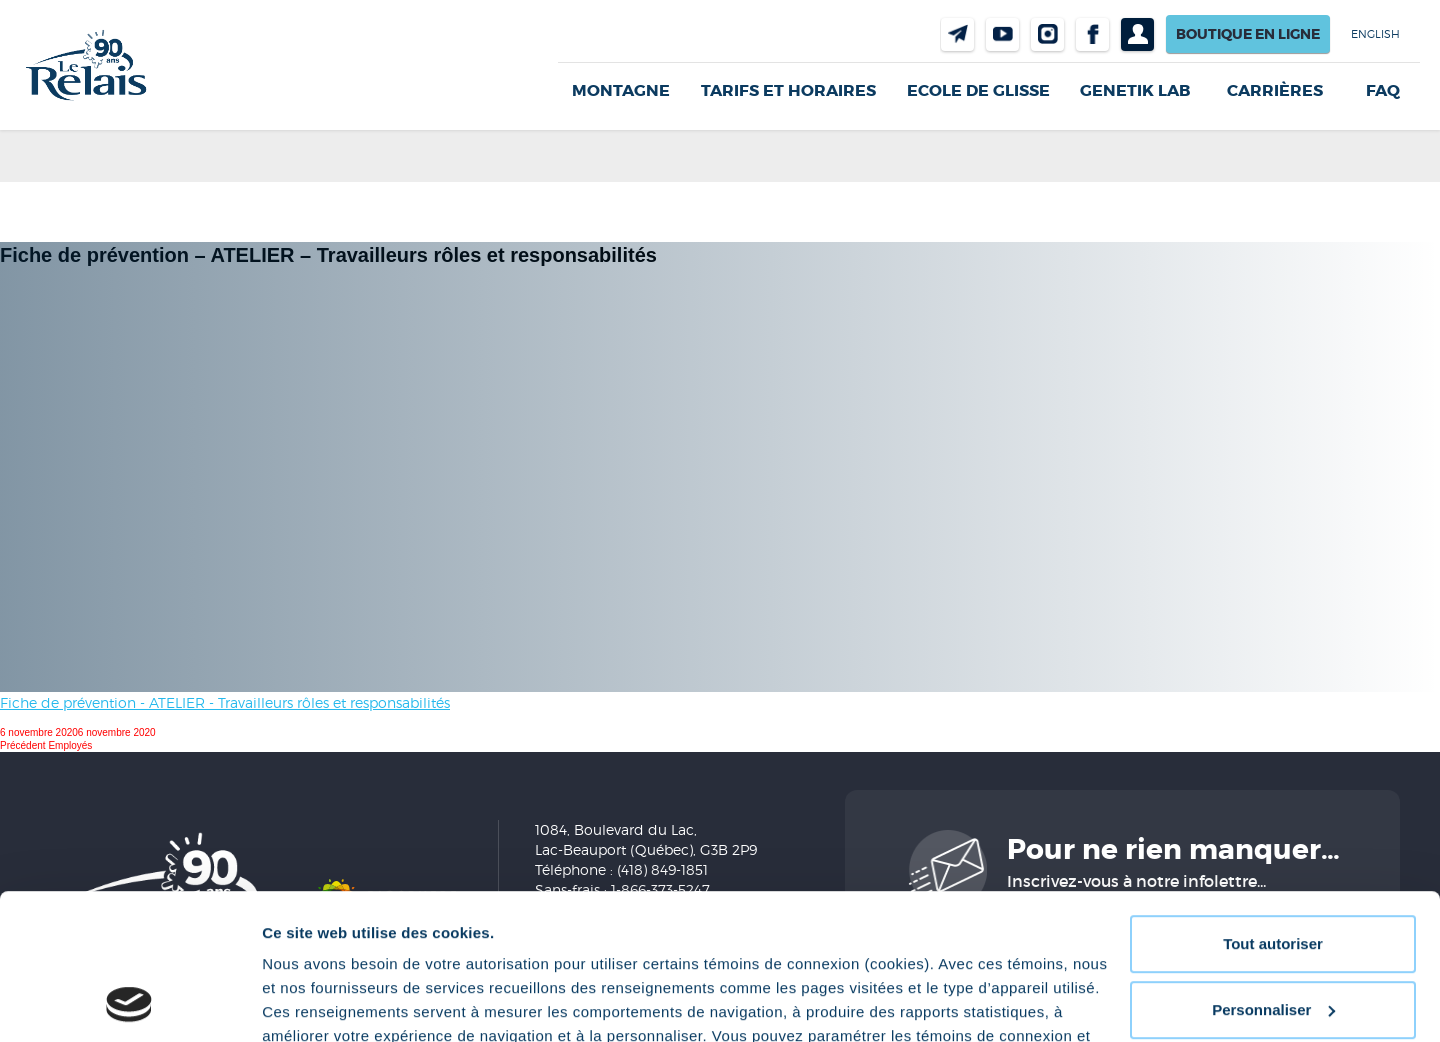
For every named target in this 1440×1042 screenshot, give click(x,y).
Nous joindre (957, 34)
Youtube (1002, 34)
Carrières (1275, 91)
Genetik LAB (1135, 90)
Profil (1137, 34)
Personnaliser (1273, 872)
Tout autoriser (1273, 807)
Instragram (1047, 34)
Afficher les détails (329, 1002)
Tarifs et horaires (788, 90)
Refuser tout (1273, 938)
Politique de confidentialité (476, 947)
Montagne (621, 90)
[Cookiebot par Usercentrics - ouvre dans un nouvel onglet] (129, 1003)
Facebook (1092, 34)
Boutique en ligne (1248, 34)
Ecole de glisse (978, 90)
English (1375, 34)
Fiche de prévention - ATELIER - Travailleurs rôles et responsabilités (225, 702)
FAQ (1383, 91)
